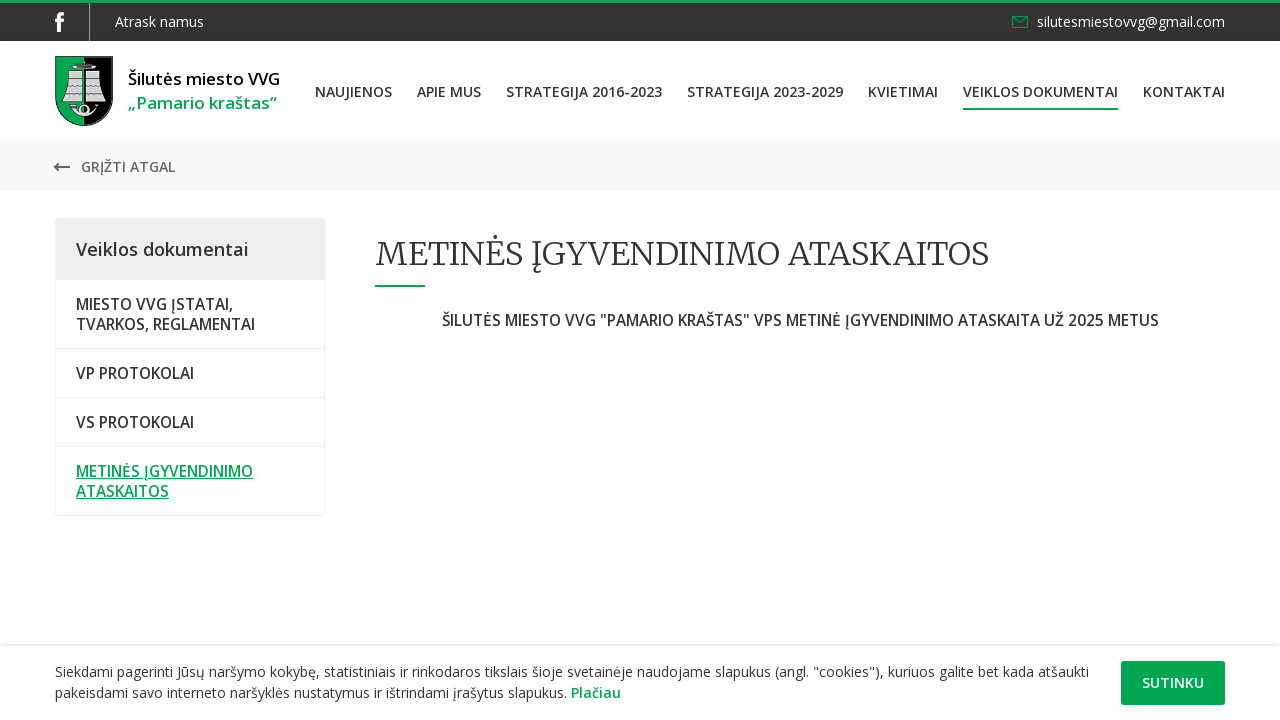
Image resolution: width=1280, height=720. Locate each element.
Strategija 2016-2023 (584, 91)
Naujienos (353, 91)
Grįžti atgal (128, 166)
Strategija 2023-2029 (765, 91)
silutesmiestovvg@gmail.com (1131, 21)
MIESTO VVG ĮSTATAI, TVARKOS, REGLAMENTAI (165, 314)
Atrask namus (159, 21)
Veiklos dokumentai (1040, 91)
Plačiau (596, 692)
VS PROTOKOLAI (135, 422)
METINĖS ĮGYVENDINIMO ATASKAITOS (164, 481)
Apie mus (449, 91)
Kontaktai (1184, 91)
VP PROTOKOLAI (135, 373)
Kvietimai (903, 91)
